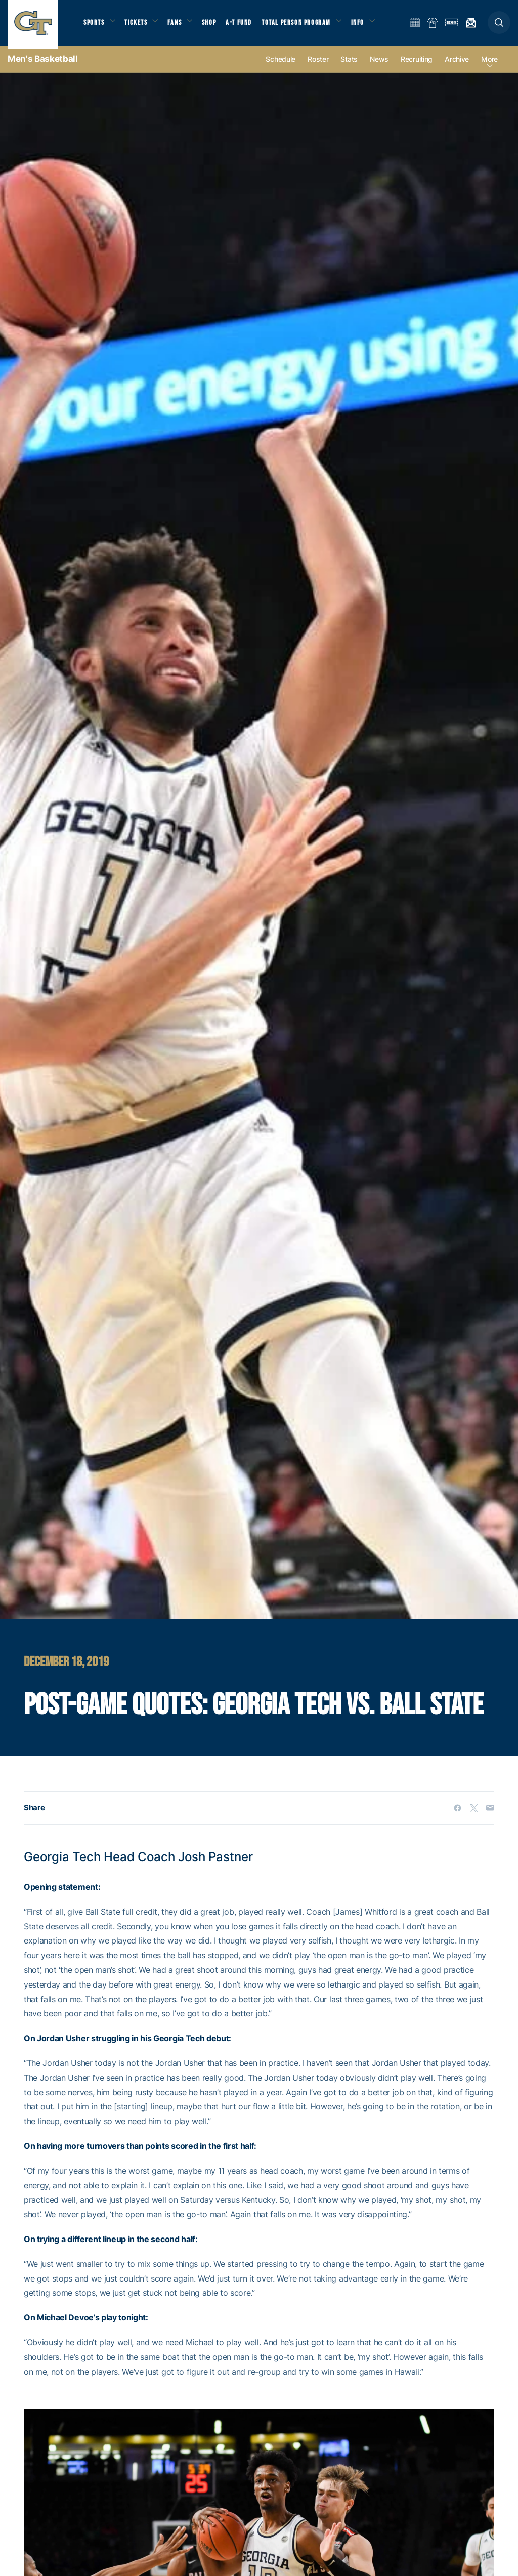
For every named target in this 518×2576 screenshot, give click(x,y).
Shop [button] (217, 25)
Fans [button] (181, 25)
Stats (349, 66)
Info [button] (370, 25)
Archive (457, 66)
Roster (318, 66)
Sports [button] (94, 25)
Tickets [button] (140, 25)
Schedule (280, 66)
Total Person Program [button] (306, 25)
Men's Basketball (43, 66)
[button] (499, 26)
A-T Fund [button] (248, 25)
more (489, 66)
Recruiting (417, 66)
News (379, 66)
